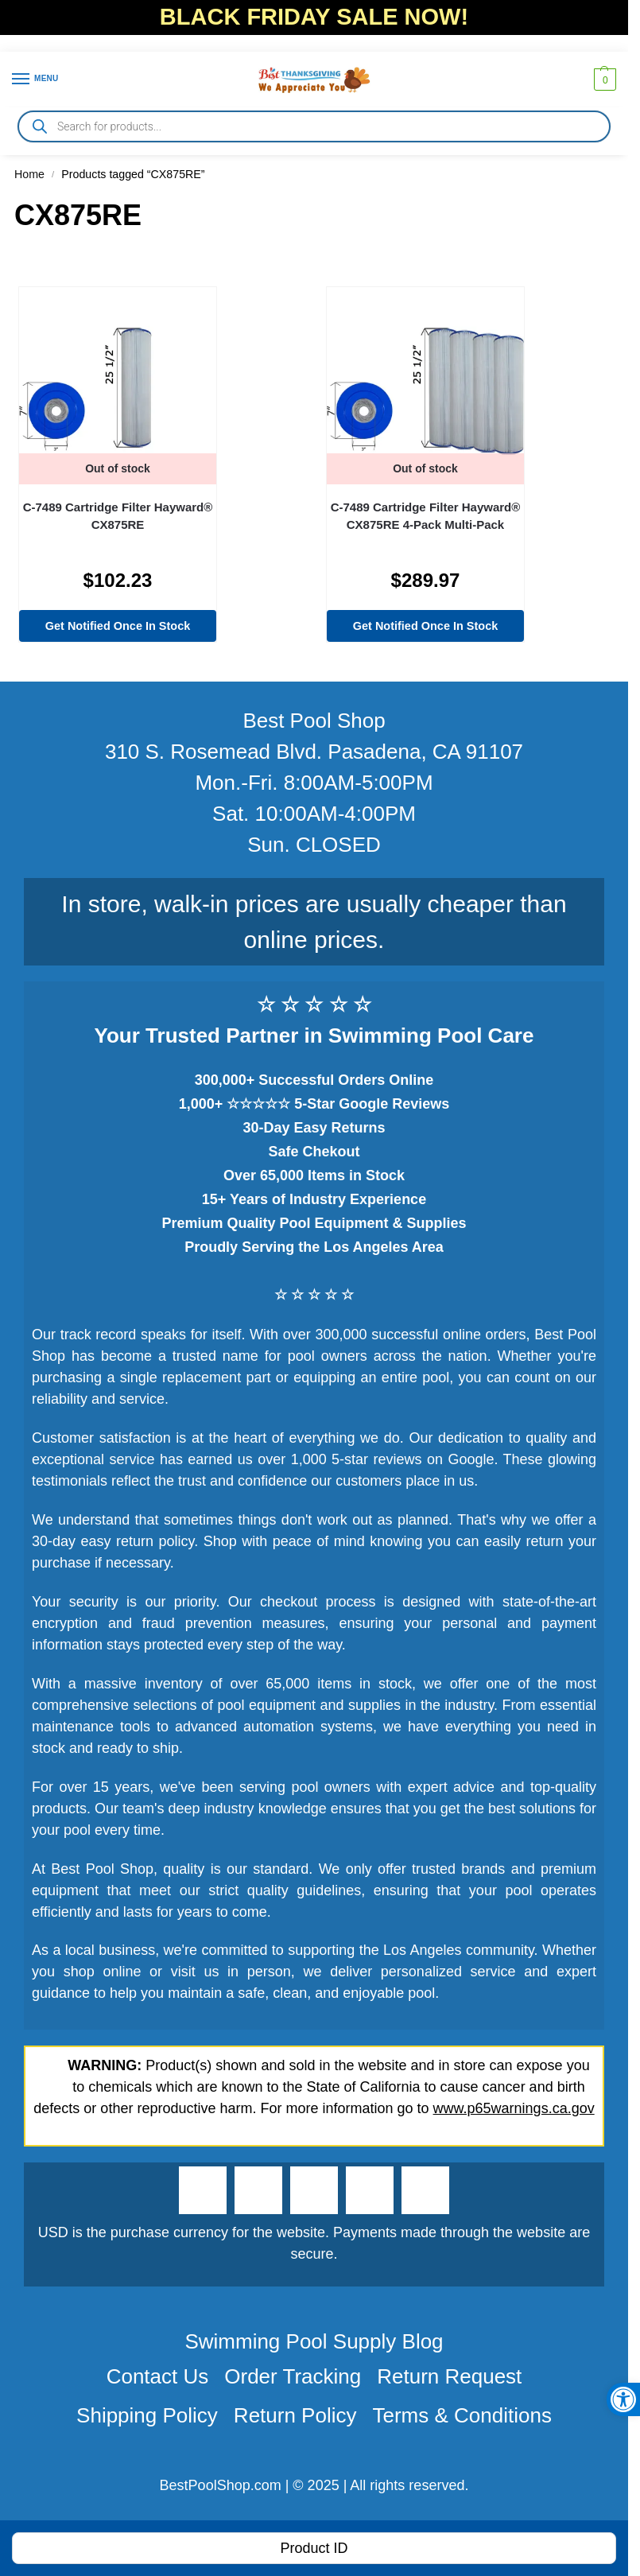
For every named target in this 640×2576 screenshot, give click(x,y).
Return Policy (295, 2415)
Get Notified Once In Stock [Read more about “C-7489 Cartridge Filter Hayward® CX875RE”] (118, 626)
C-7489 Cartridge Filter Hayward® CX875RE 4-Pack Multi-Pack (426, 516)
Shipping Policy (147, 2415)
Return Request (449, 2376)
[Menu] (36, 79)
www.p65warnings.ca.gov (514, 2108)
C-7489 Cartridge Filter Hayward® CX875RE (118, 516)
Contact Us (158, 2376)
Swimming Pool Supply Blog (313, 2341)
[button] (603, 79)
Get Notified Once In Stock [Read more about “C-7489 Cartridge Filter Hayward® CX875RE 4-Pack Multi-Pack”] (425, 626)
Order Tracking (292, 2376)
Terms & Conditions (461, 2415)
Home (29, 174)
